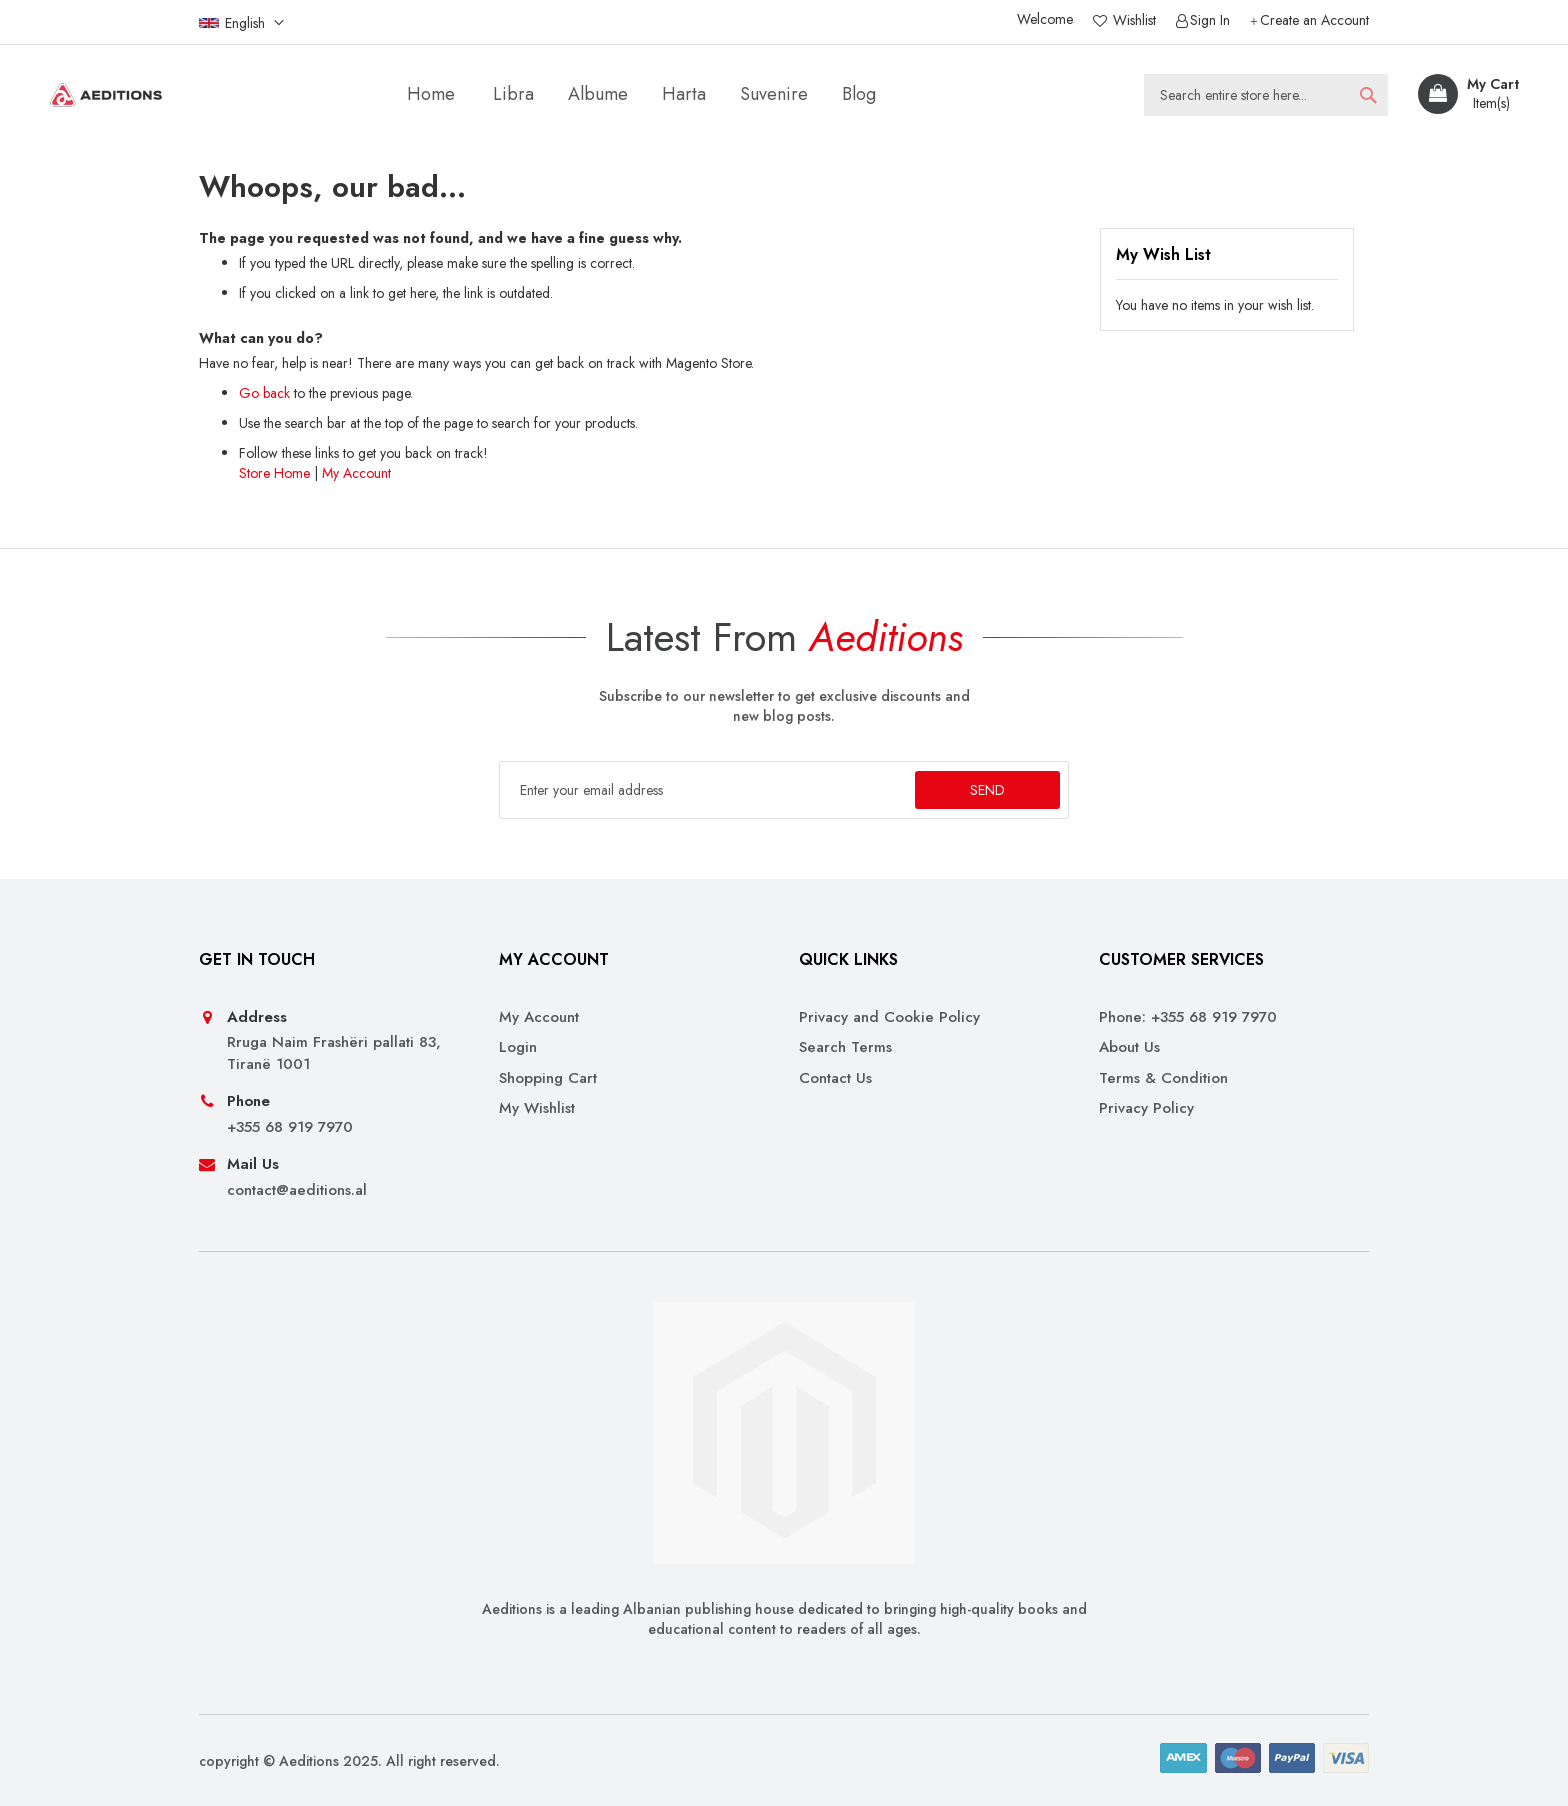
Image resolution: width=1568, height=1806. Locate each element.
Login (518, 1047)
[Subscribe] (987, 790)
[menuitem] (513, 94)
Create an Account (1314, 20)
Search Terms (845, 1047)
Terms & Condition (1163, 1078)
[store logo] (106, 95)
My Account (356, 473)
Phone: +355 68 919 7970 (1188, 1017)
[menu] (645, 94)
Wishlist (1132, 20)
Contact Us (835, 1078)
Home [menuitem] (431, 94)
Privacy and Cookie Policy (889, 1017)
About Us (1129, 1047)
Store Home (274, 473)
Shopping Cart (548, 1078)
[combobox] (1266, 95)
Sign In (1210, 20)
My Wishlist (537, 1108)
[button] (241, 22)
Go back (264, 393)
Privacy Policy (1146, 1108)
